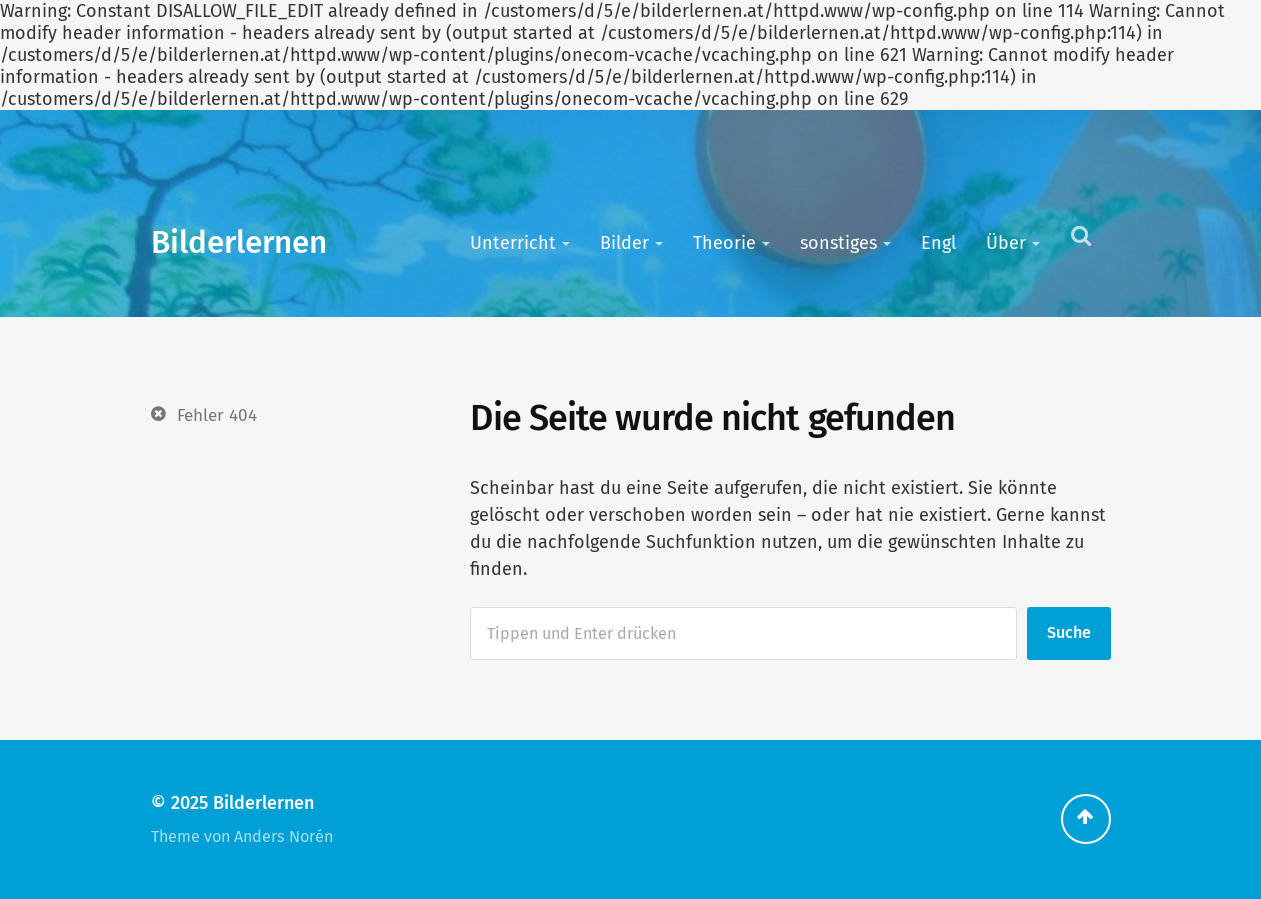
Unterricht (513, 243)
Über (1006, 243)
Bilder (624, 243)
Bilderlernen (239, 242)
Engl (938, 243)
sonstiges (838, 243)
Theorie (724, 243)
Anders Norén (283, 836)
